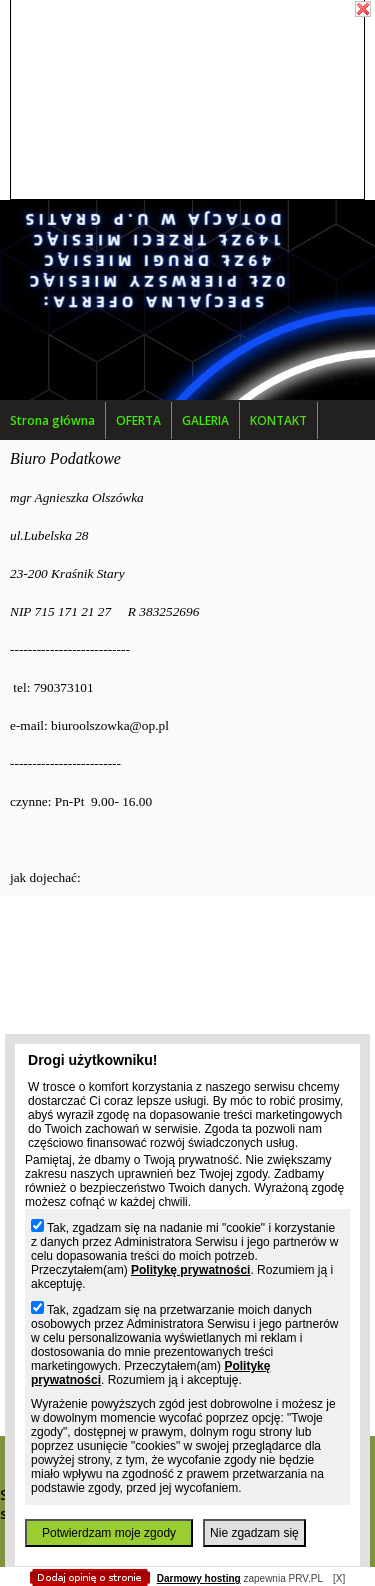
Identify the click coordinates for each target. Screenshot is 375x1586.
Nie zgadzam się (254, 1533)
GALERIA (205, 420)
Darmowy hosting (199, 1578)
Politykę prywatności (190, 1270)
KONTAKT (278, 420)
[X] (339, 1578)
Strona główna (52, 420)
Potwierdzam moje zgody (109, 1533)
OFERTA (138, 420)
